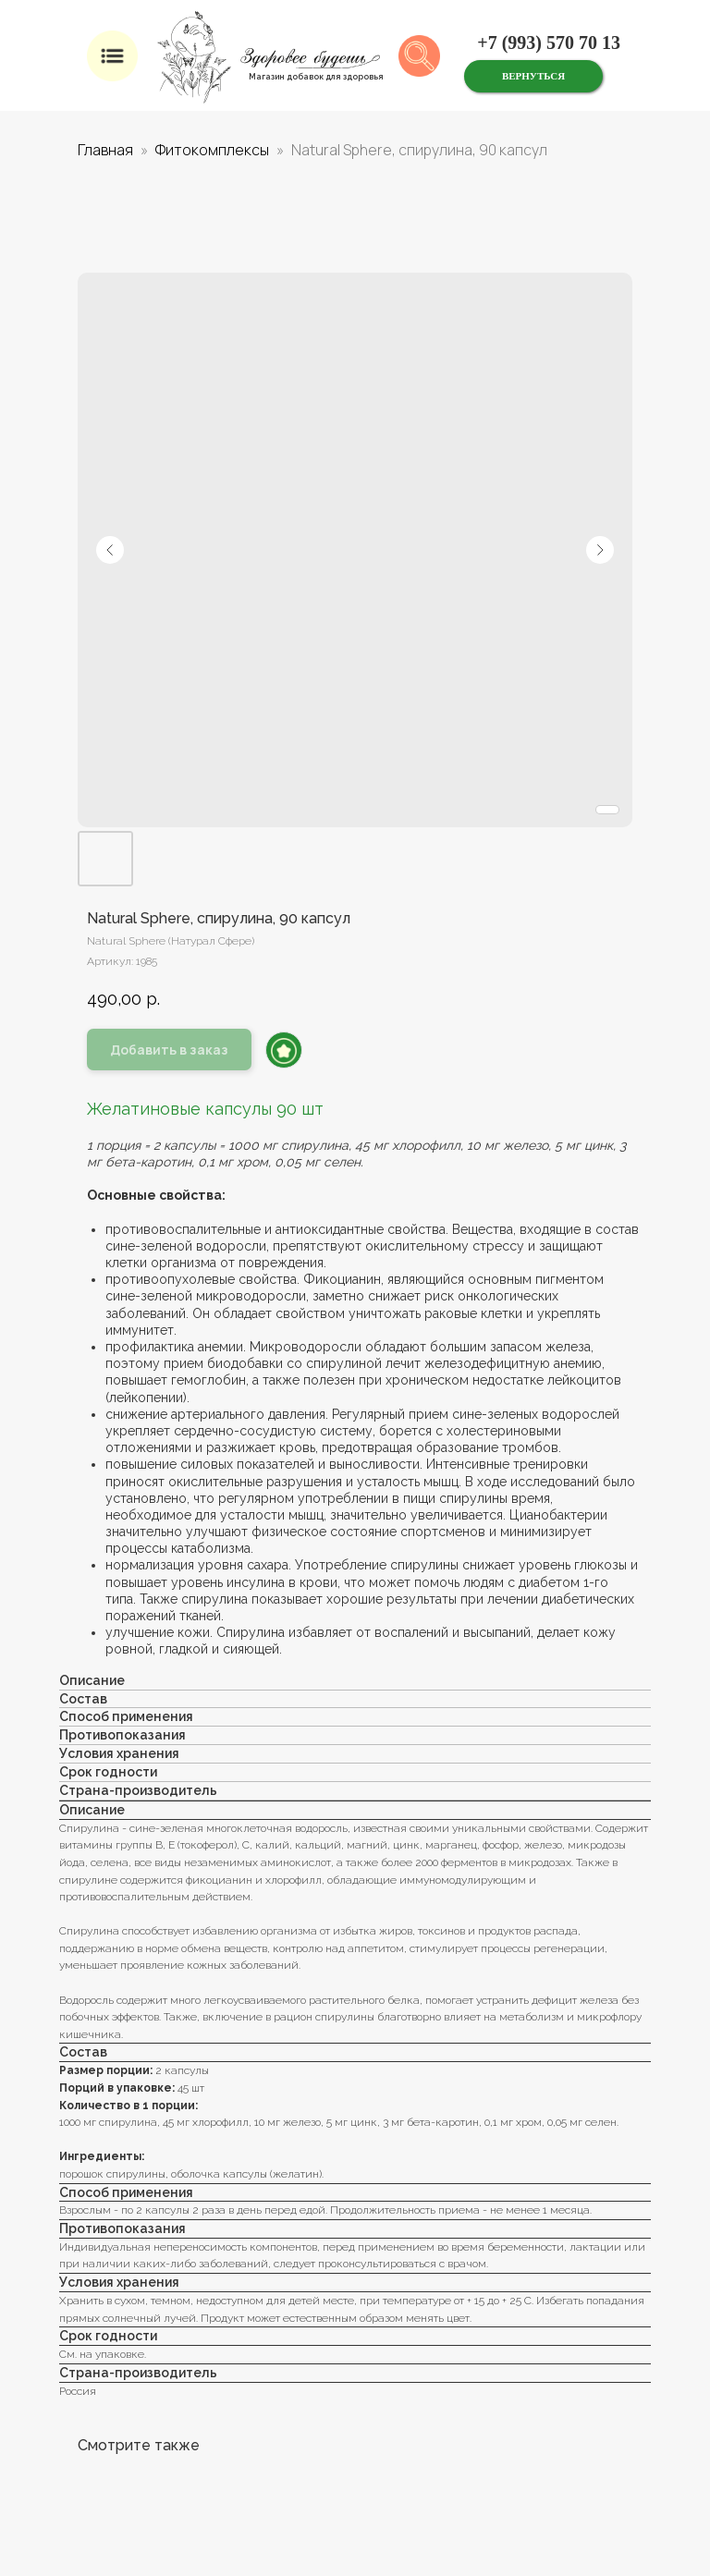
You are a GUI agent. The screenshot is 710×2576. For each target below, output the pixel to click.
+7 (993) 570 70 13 (548, 42)
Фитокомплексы (212, 150)
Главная (105, 150)
